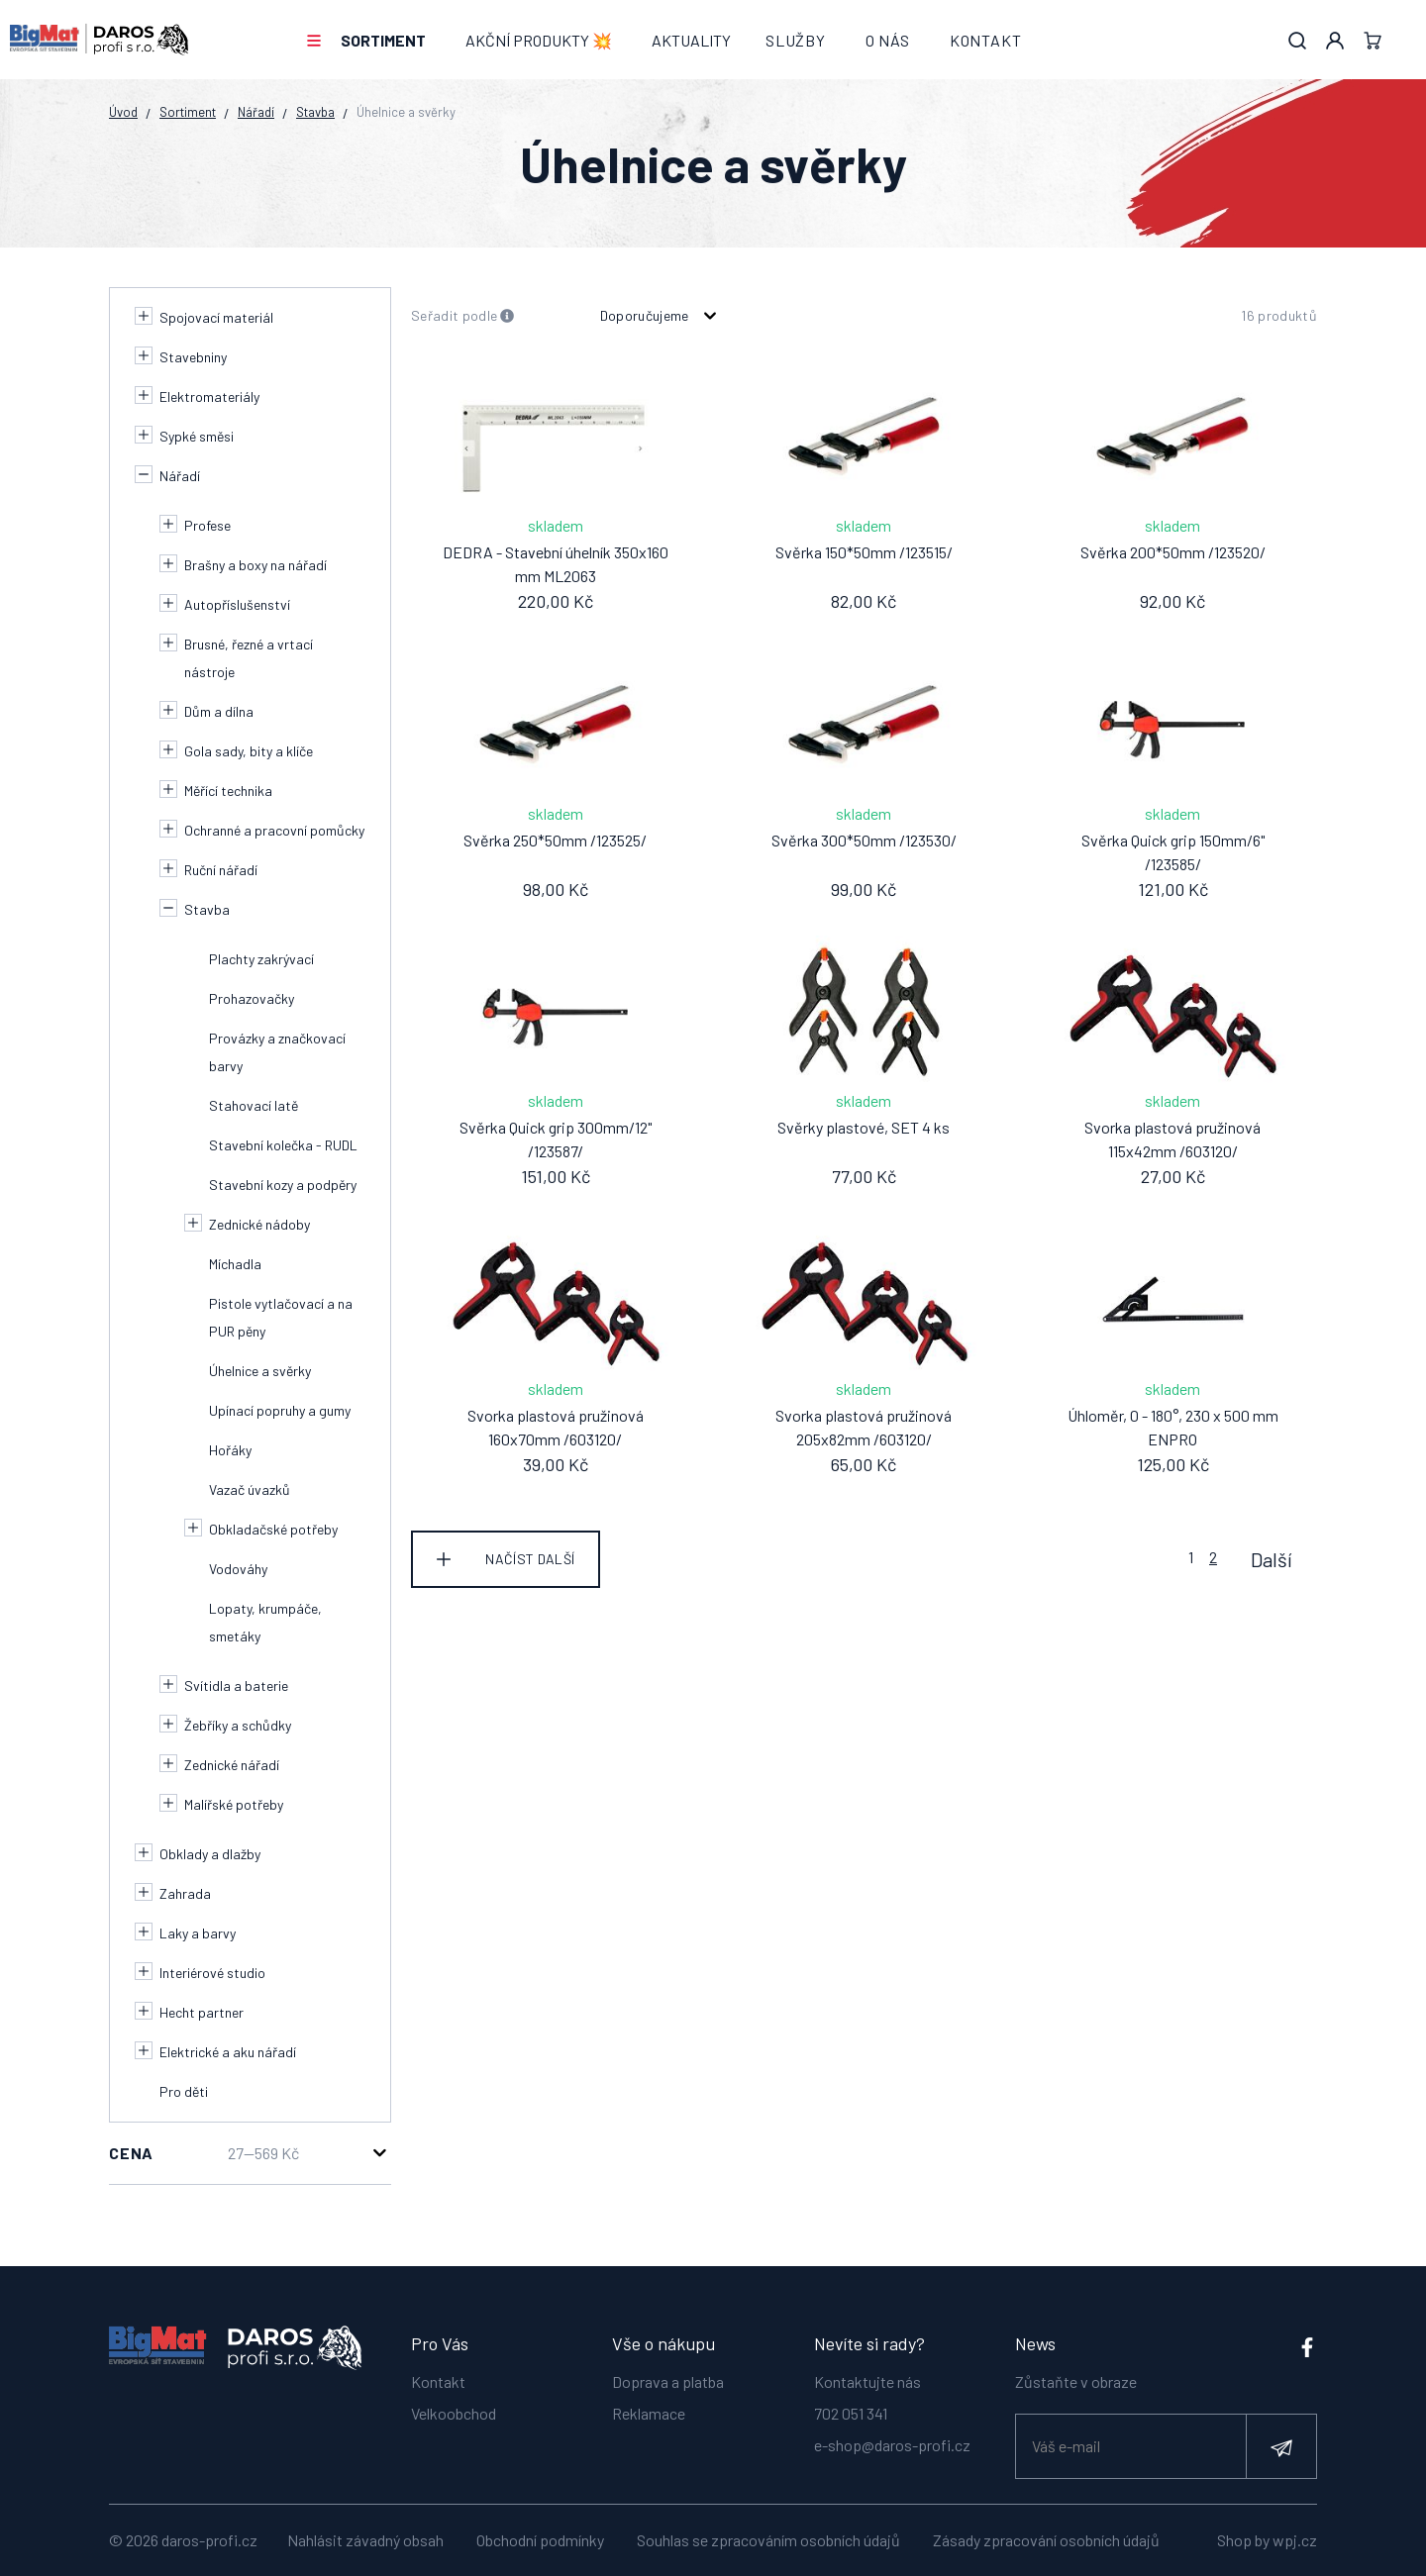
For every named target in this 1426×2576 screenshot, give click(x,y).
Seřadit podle (463, 316)
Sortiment (383, 40)
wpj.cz (1295, 2539)
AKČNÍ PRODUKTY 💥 (538, 40)
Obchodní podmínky (540, 2539)
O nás (888, 40)
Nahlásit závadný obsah (365, 2539)
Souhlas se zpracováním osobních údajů (768, 2539)
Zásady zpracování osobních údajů (1046, 2539)
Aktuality (691, 40)
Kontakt (986, 40)
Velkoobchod (453, 2411)
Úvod (123, 112)
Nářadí (256, 112)
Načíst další (529, 1558)
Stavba (315, 112)
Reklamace (648, 2411)
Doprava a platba (668, 2379)
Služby (795, 40)
